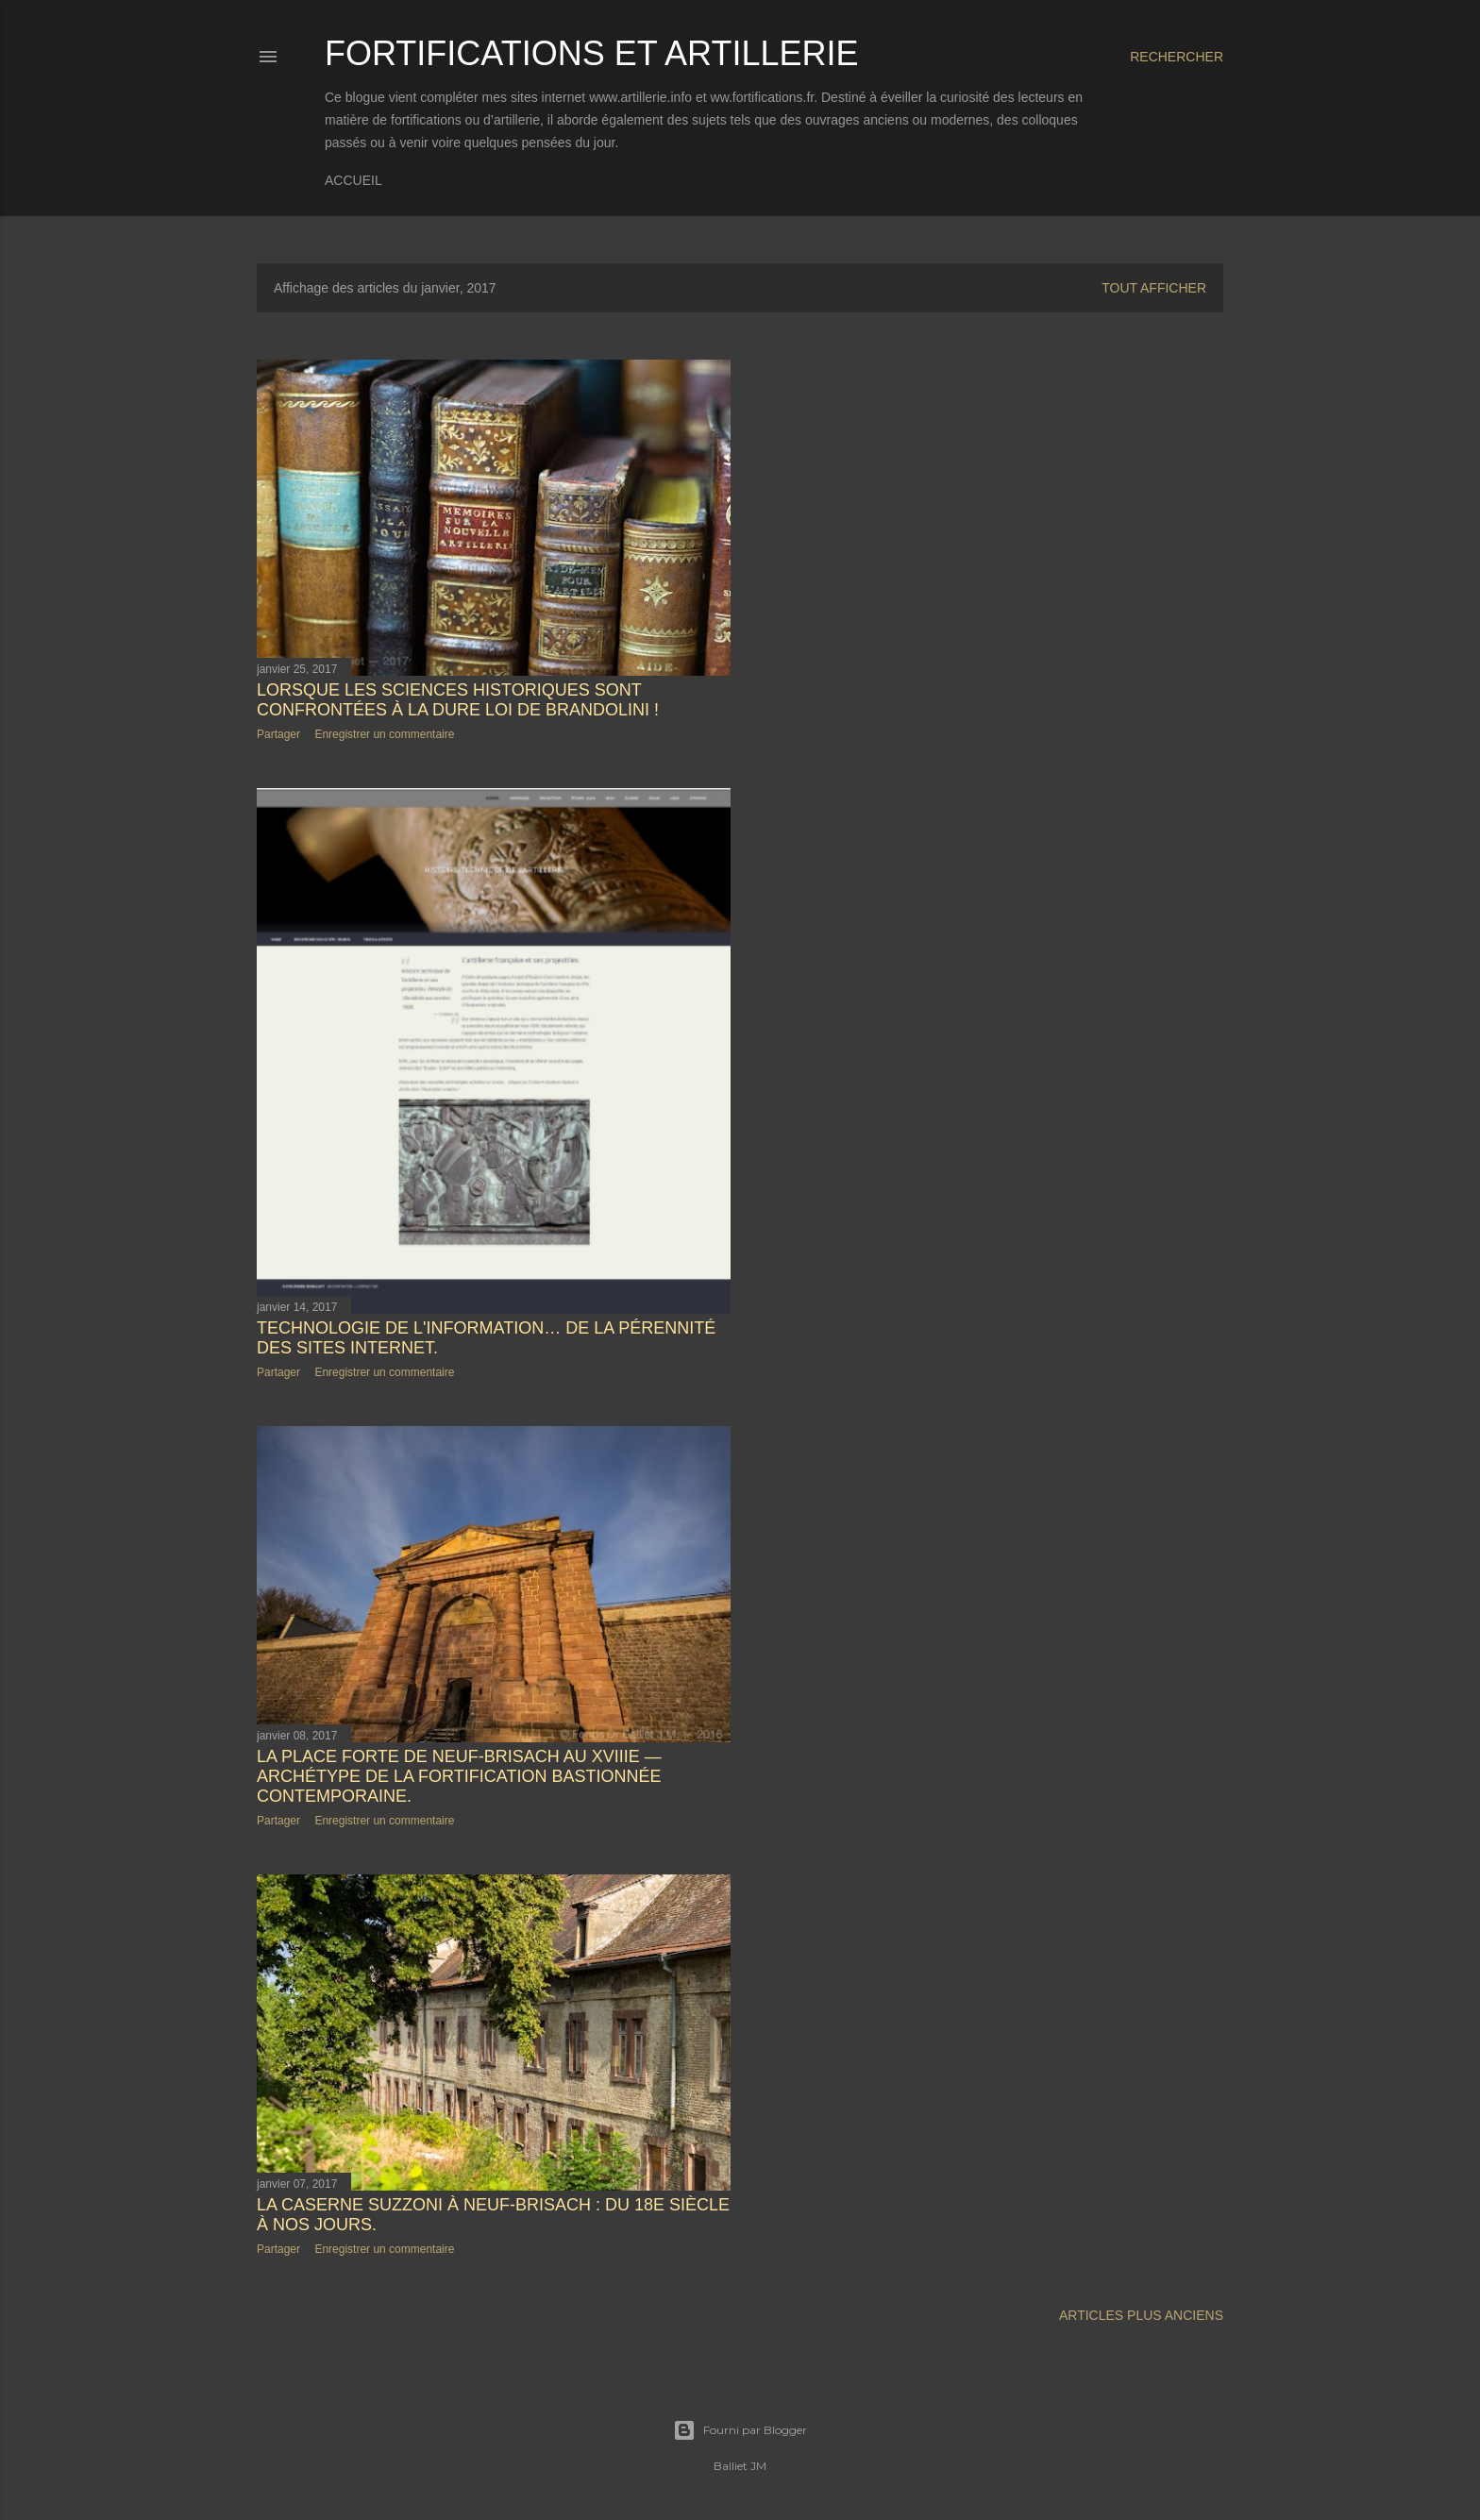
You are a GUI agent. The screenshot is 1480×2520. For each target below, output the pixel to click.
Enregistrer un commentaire (384, 734)
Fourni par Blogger (740, 2430)
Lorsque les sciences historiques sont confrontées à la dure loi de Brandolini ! (458, 699)
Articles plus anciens (1141, 2315)
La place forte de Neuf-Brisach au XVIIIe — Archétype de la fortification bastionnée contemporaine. (459, 1776)
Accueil (353, 180)
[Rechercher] (1176, 56)
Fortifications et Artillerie (591, 53)
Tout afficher (1154, 287)
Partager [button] (278, 734)
